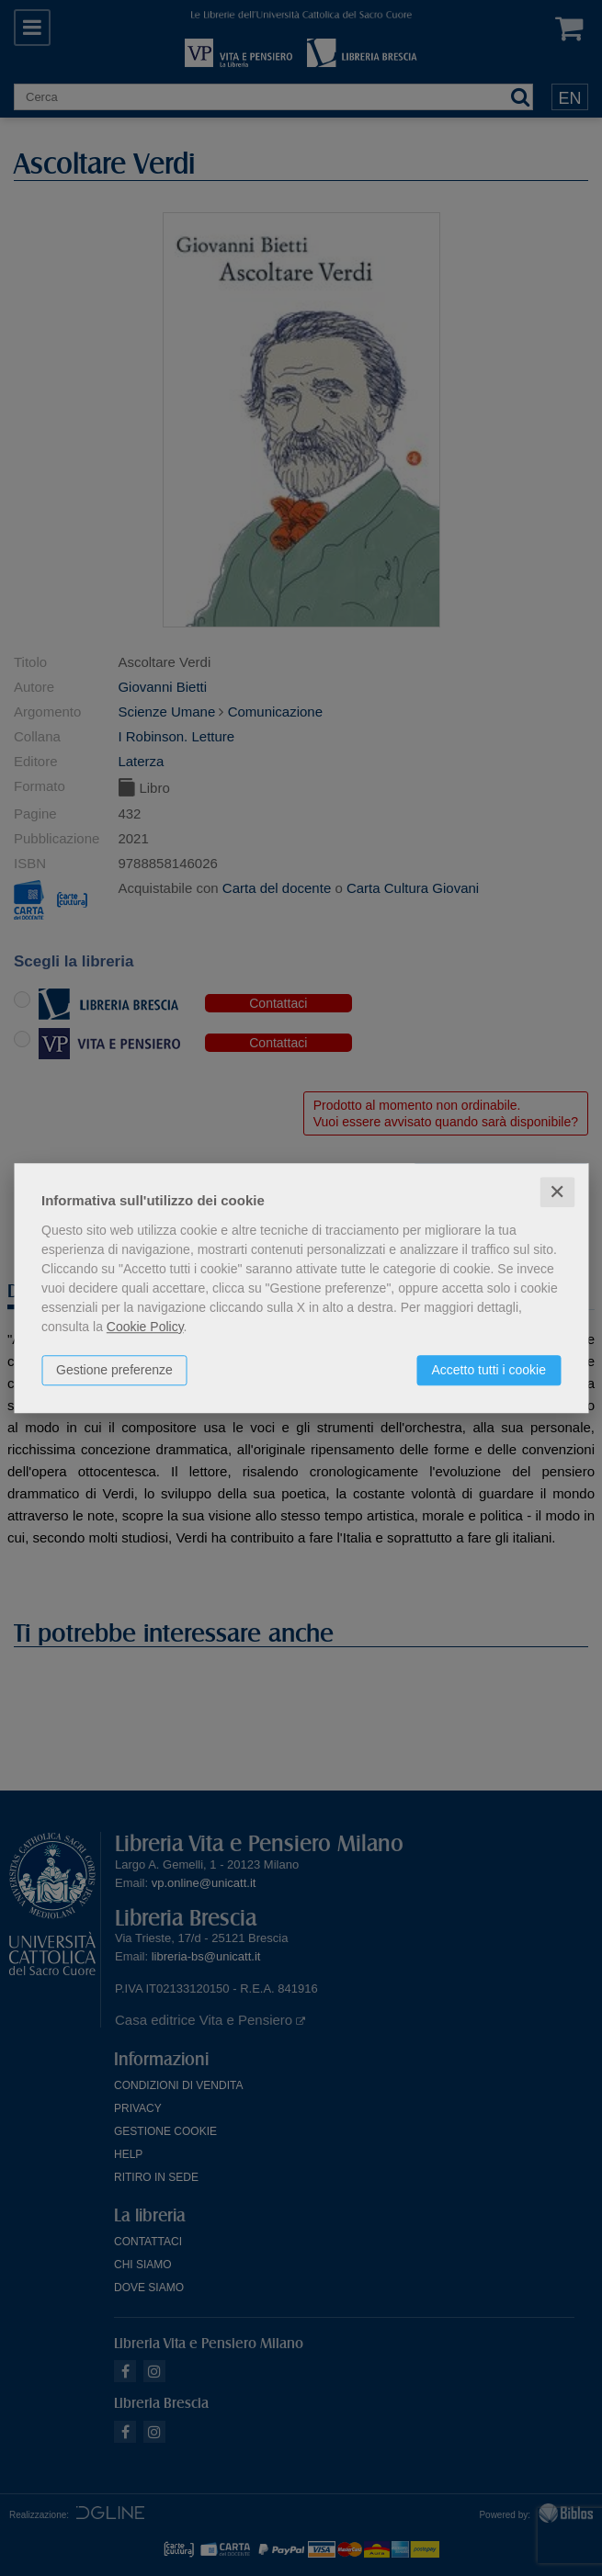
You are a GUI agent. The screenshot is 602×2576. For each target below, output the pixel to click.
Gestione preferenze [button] (114, 1369)
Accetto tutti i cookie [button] (488, 1369)
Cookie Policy (145, 1326)
